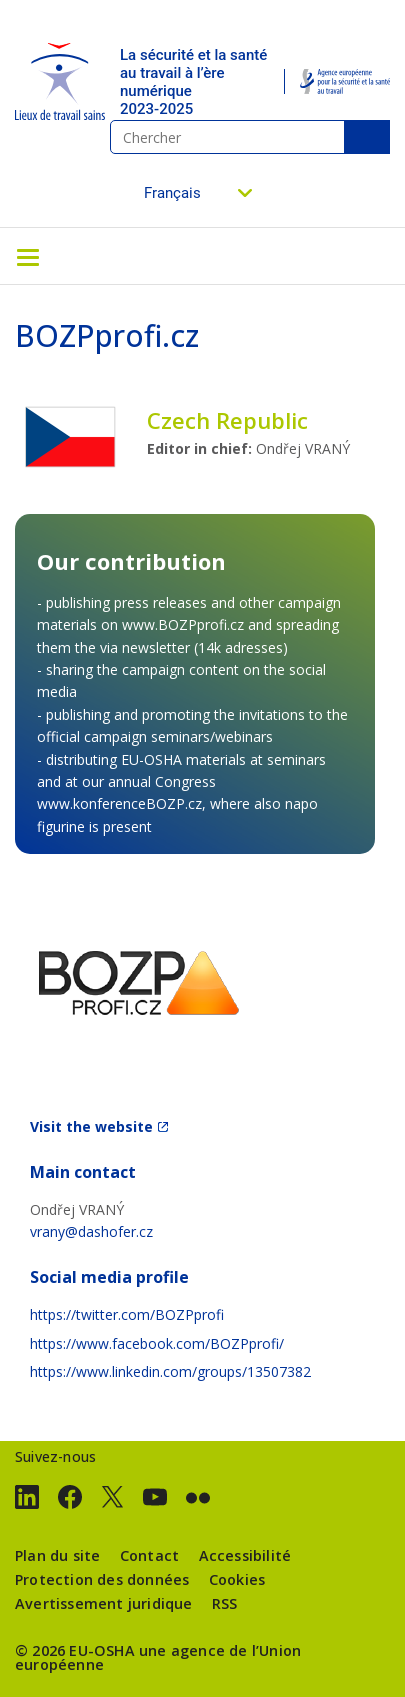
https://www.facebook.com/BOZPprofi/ (157, 1343)
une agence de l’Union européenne (158, 1657)
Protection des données (102, 1579)
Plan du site (57, 1555)
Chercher (367, 137)
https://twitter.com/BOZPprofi (127, 1314)
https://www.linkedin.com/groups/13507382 (170, 1371)
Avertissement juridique (104, 1603)
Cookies (237, 1579)
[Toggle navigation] (28, 256)
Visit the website (91, 1126)
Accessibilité (245, 1555)
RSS (225, 1603)
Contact (149, 1555)
